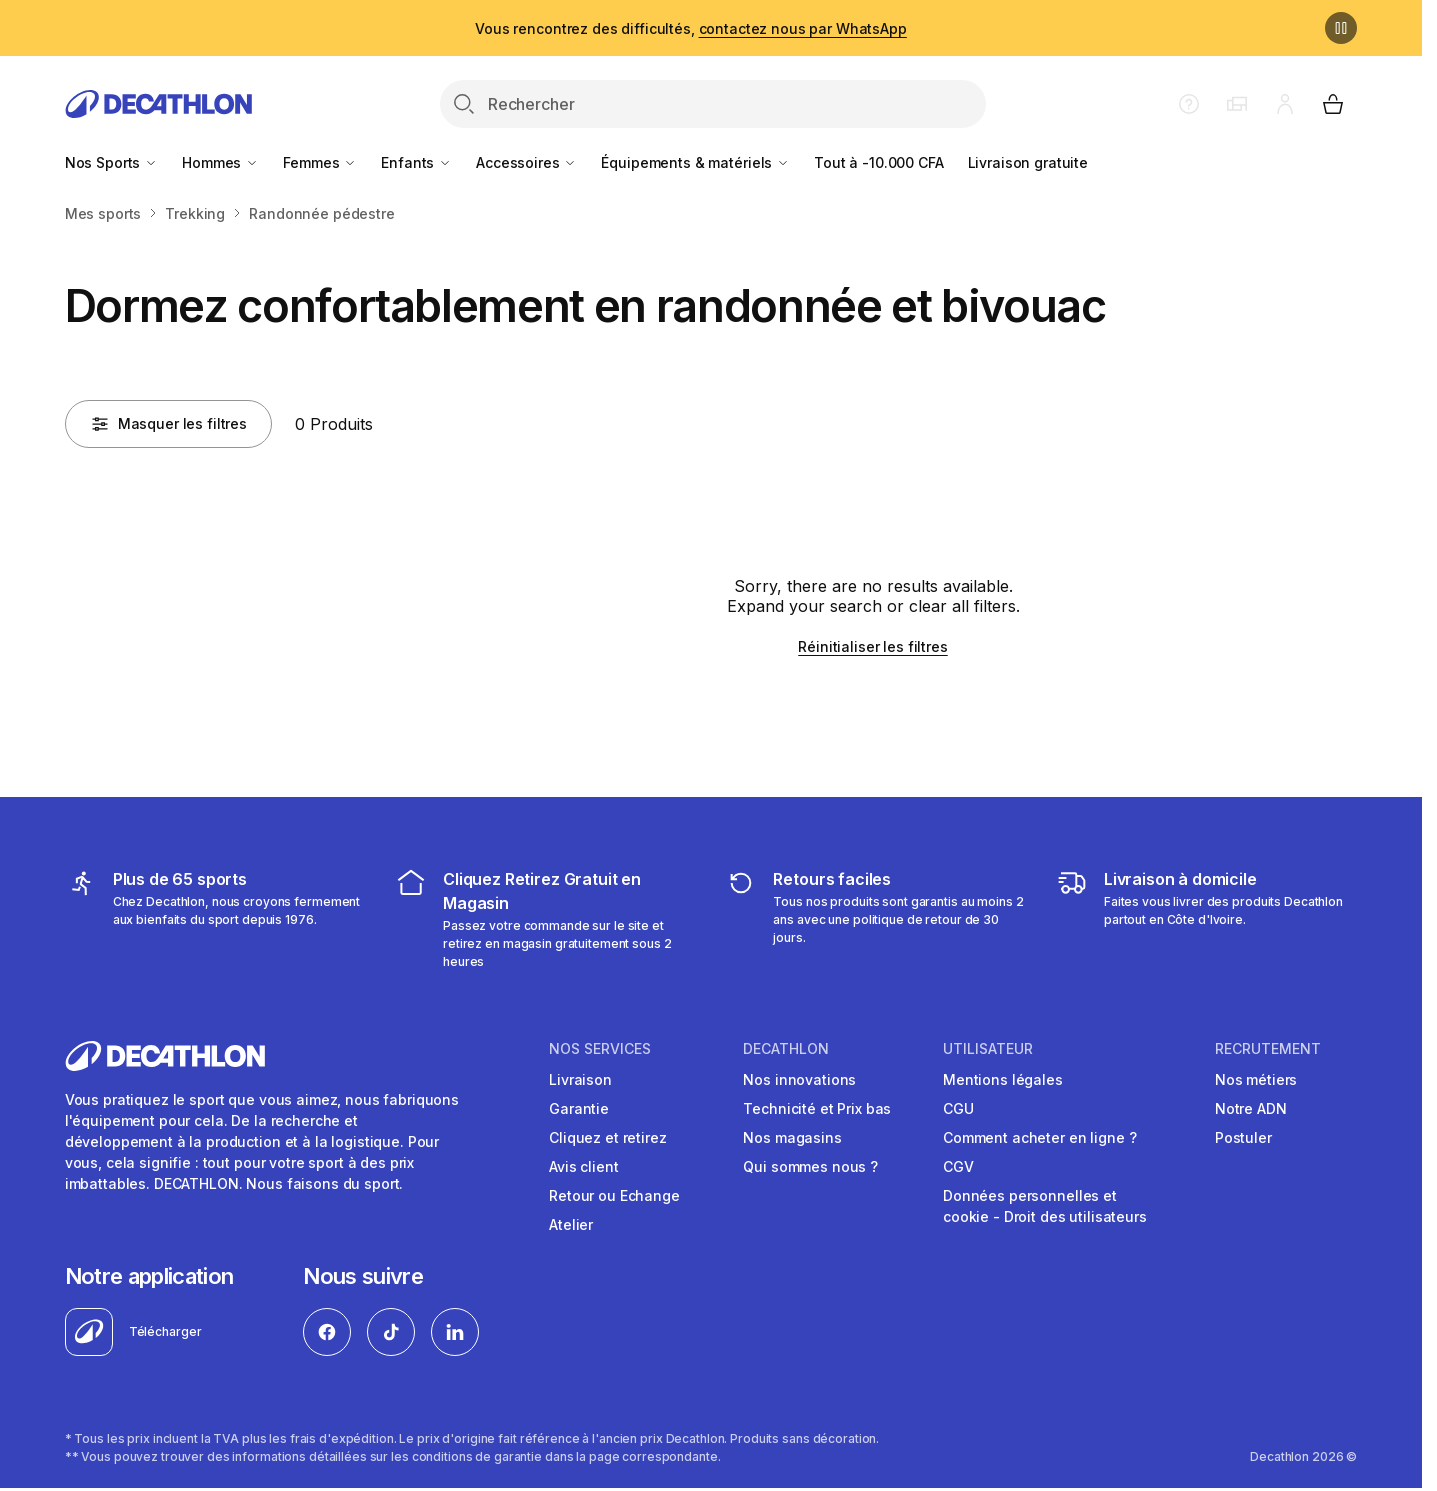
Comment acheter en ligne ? (1039, 1137)
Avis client (583, 1166)
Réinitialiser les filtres (873, 646)
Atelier (571, 1224)
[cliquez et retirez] (545, 919)
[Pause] (1341, 28)
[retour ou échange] (875, 919)
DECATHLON (786, 1049)
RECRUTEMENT (1268, 1049)
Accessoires (526, 162)
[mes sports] (215, 919)
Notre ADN (1251, 1108)
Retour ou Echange (614, 1195)
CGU (958, 1108)
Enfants (416, 162)
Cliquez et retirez (607, 1137)
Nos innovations (799, 1079)
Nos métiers (1256, 1079)
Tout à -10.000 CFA (878, 162)
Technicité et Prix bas (817, 1108)
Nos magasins (792, 1137)
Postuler (1243, 1137)
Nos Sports (111, 162)
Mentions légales (1003, 1079)
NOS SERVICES (600, 1049)
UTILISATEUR (988, 1049)
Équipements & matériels (695, 162)
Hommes (220, 162)
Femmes (320, 162)
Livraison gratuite (1028, 162)
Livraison (580, 1079)
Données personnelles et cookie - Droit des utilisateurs (1045, 1206)
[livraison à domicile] (1206, 919)
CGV (958, 1166)
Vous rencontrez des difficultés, (691, 28)
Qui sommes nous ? (810, 1166)
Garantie (579, 1108)
